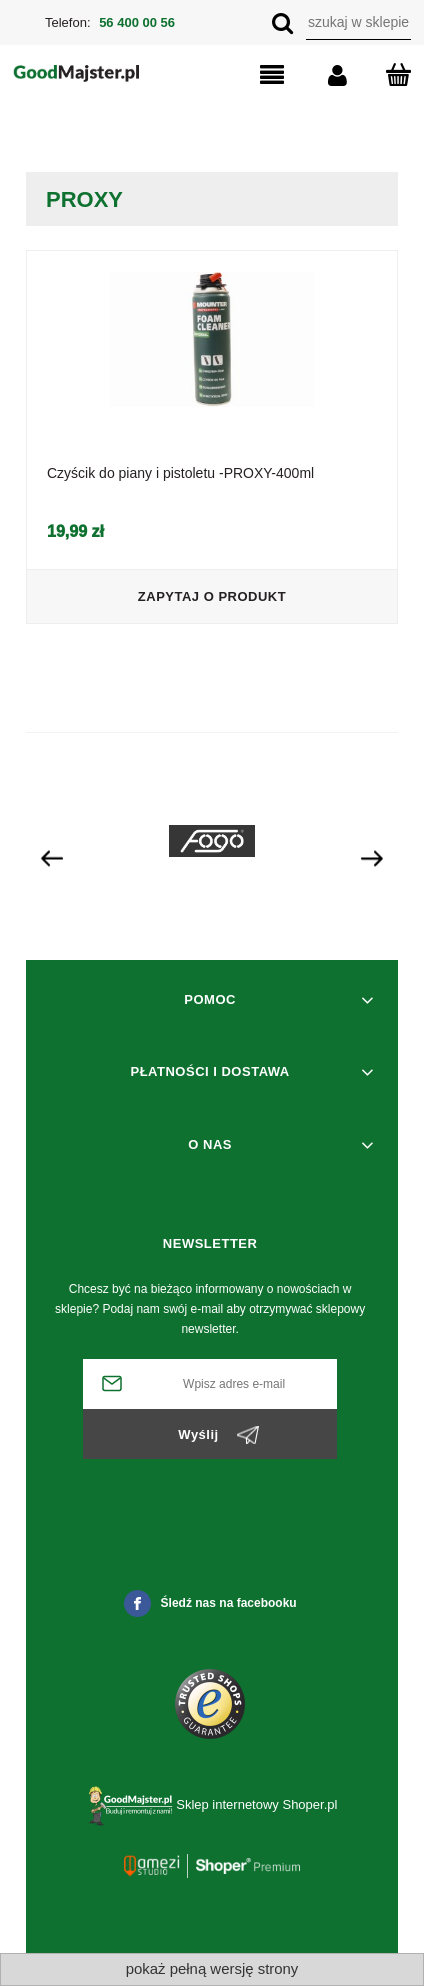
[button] (252, 76)
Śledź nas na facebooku (210, 1603)
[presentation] (52, 856)
